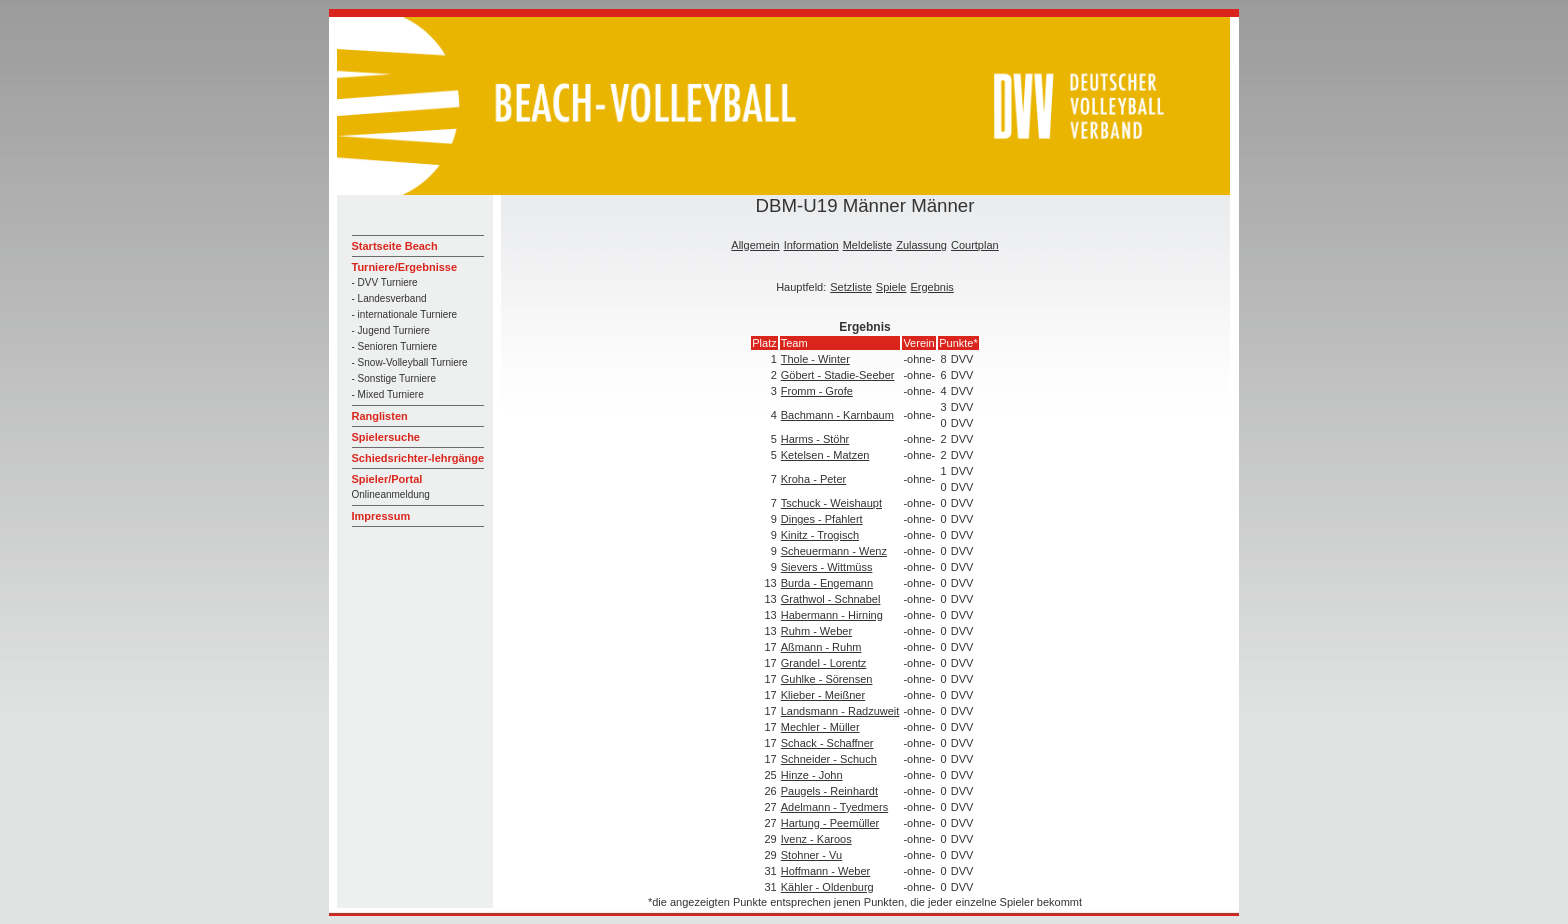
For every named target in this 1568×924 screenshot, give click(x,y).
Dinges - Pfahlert (822, 519)
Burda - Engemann (827, 583)
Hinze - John (812, 775)
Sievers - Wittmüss (827, 567)
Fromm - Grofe (817, 391)
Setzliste (851, 287)
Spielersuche (386, 437)
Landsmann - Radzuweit (840, 711)
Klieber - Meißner (823, 695)
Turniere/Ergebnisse (405, 267)
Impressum (381, 516)
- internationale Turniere (405, 314)
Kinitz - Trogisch (820, 535)
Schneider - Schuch (829, 759)
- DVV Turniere (385, 282)
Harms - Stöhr (815, 439)
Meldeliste (868, 245)
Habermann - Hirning (832, 615)
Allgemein (755, 245)
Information (811, 245)
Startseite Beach (395, 246)
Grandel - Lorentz (824, 663)
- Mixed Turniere (388, 394)
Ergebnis (931, 287)
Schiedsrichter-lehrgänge (418, 458)
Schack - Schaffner (827, 743)
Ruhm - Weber (816, 631)
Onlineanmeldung (391, 494)
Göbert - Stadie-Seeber (838, 375)
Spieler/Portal (387, 479)
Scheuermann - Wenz (834, 551)
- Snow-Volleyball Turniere (410, 362)
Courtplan (975, 245)
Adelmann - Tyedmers (834, 807)
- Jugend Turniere (391, 330)
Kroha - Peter (813, 479)
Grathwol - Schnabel (831, 599)
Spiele (891, 287)
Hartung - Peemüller (830, 823)
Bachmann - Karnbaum (837, 415)
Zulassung (921, 245)
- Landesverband (389, 298)
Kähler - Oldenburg (827, 887)
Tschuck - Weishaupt (831, 503)
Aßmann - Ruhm (821, 647)
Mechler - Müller (820, 727)
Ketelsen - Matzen (825, 455)
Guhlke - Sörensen (827, 679)
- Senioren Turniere (395, 346)
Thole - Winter (815, 359)
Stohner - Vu (811, 855)
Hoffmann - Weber (825, 871)
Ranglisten (380, 416)
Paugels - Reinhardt (829, 791)
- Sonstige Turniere (394, 378)
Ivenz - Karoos (816, 839)
